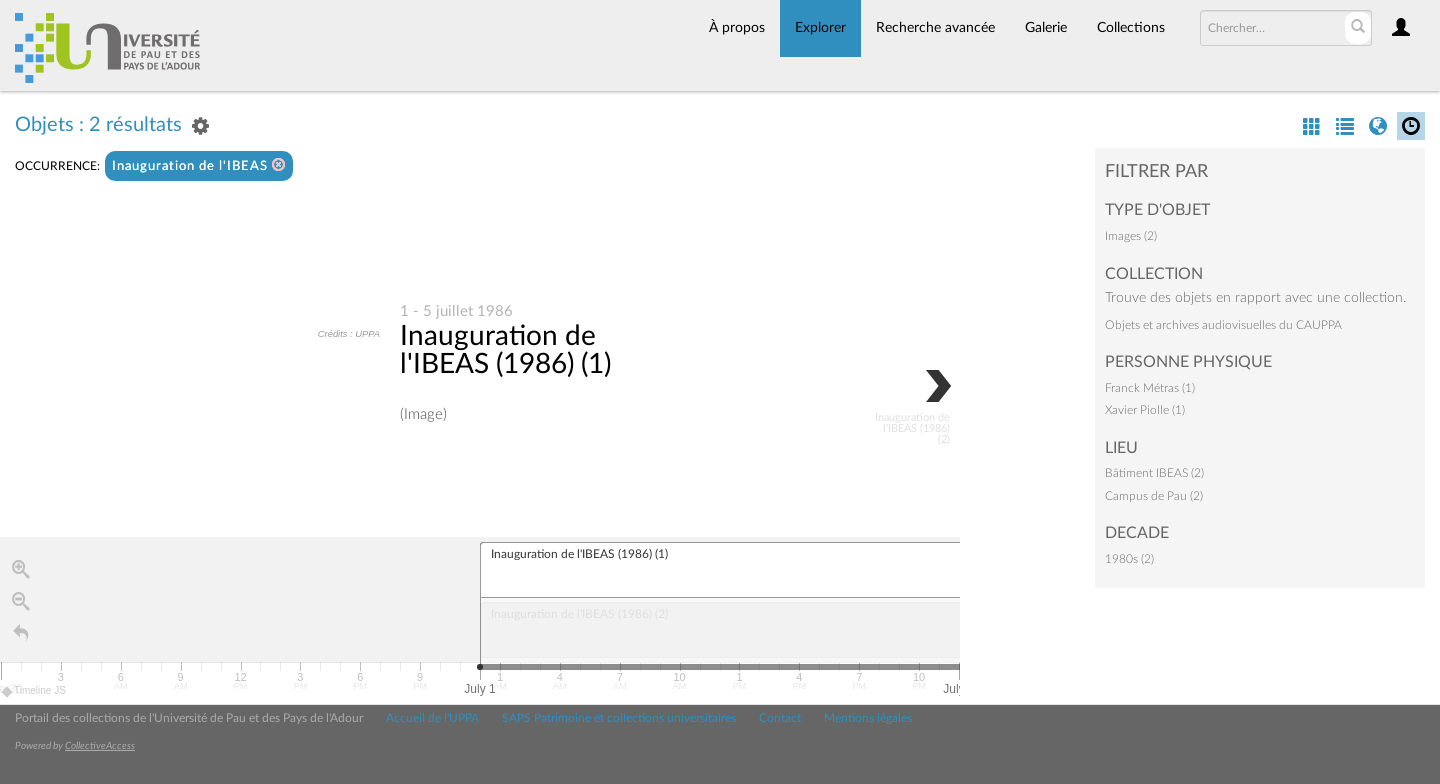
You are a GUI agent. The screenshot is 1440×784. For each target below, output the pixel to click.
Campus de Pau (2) (1154, 496)
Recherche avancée (935, 28)
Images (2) (1131, 236)
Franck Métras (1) (1150, 388)
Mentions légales (868, 718)
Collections (1131, 28)
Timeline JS (34, 691)
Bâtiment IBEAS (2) (1154, 473)
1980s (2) (1129, 559)
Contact (780, 718)
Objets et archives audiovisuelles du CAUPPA (1223, 325)
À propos (737, 28)
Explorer (820, 28)
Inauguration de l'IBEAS (199, 165)
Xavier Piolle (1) (1145, 410)
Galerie (1046, 28)
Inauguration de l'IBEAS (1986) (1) (505, 350)
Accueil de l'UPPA (432, 718)
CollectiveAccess (100, 746)
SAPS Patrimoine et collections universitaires (619, 718)
